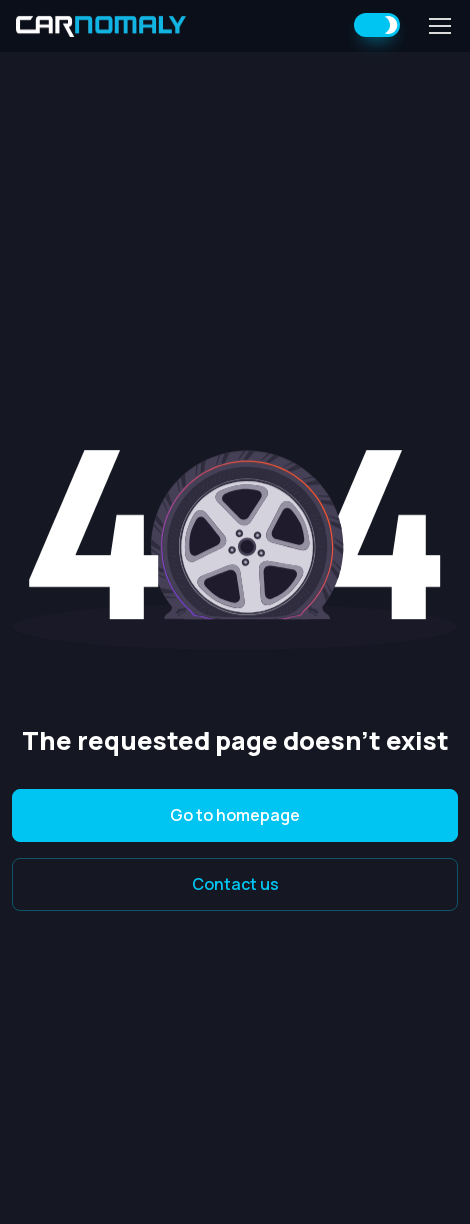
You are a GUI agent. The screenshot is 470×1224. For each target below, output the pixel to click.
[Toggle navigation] (439, 26)
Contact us (235, 884)
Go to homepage (235, 815)
